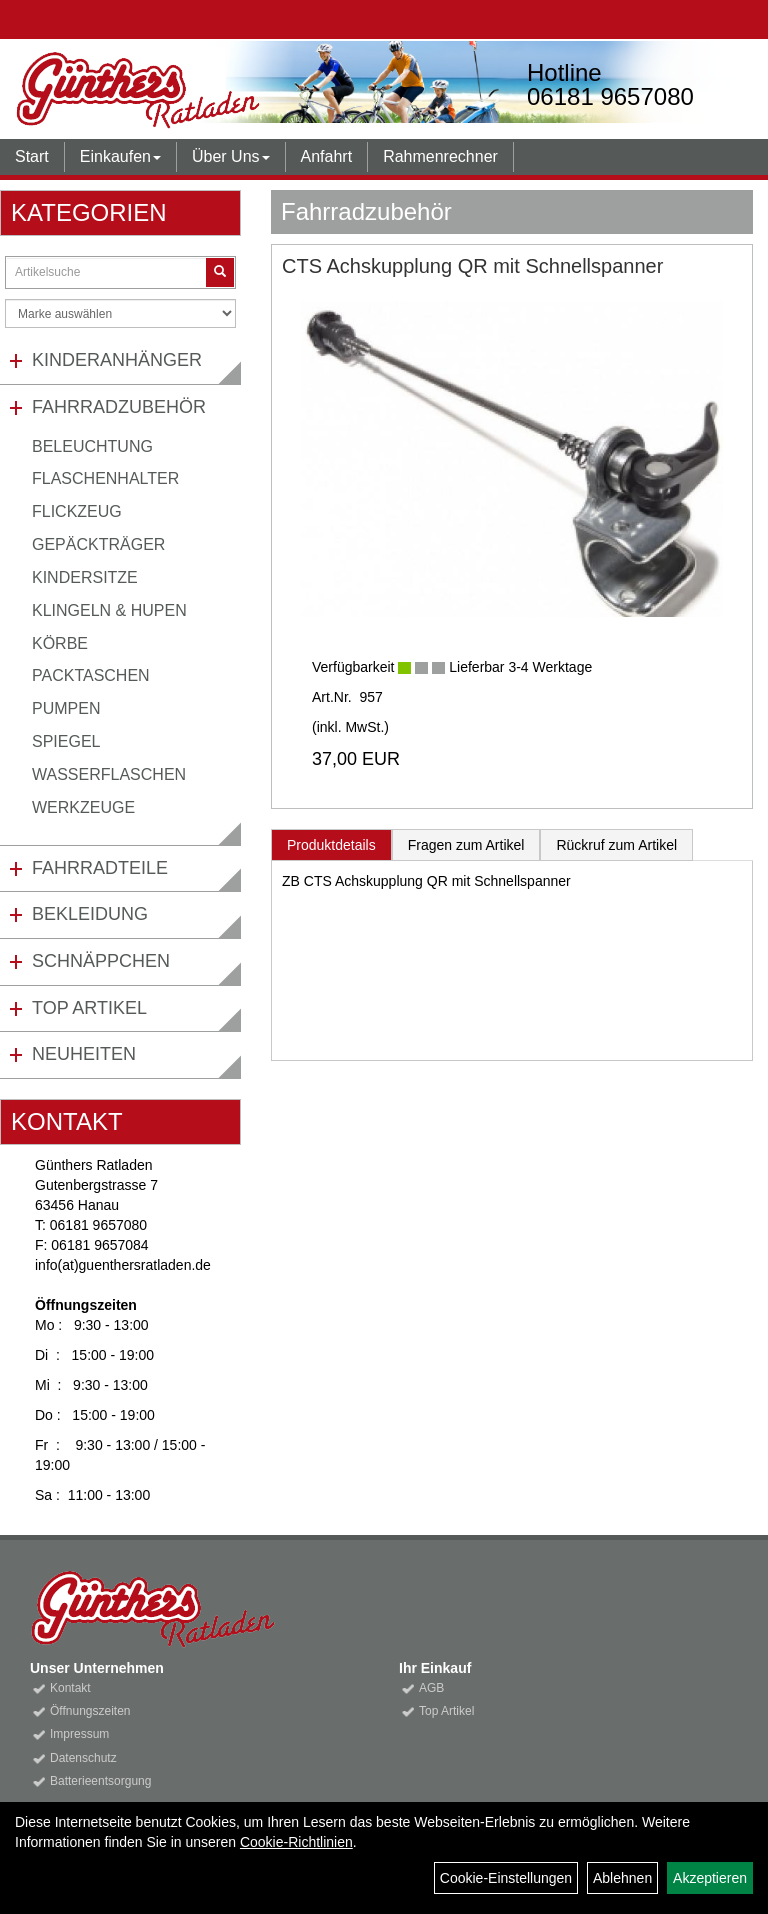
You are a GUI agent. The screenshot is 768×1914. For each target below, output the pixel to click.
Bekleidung (90, 914)
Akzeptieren (710, 1878)
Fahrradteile (100, 868)
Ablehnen (622, 1878)
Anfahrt (327, 156)
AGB (431, 1688)
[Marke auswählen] (120, 313)
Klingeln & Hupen (109, 610)
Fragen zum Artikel (466, 845)
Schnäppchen (101, 961)
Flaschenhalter (105, 478)
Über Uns (231, 156)
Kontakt (70, 1688)
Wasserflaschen (109, 774)
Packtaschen (91, 675)
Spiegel (66, 741)
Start (32, 156)
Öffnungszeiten (90, 1711)
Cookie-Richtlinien (296, 1842)
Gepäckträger (98, 544)
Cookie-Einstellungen (506, 1878)
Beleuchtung (92, 446)
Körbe (60, 643)
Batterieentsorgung (100, 1781)
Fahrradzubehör (119, 407)
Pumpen (66, 708)
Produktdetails (331, 845)
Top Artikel (89, 1008)
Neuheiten (84, 1054)
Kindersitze (85, 577)
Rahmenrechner (440, 156)
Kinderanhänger (117, 360)
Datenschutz (83, 1758)
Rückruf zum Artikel (616, 845)
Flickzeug (77, 511)
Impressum (79, 1734)
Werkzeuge (83, 807)
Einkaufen (120, 156)
